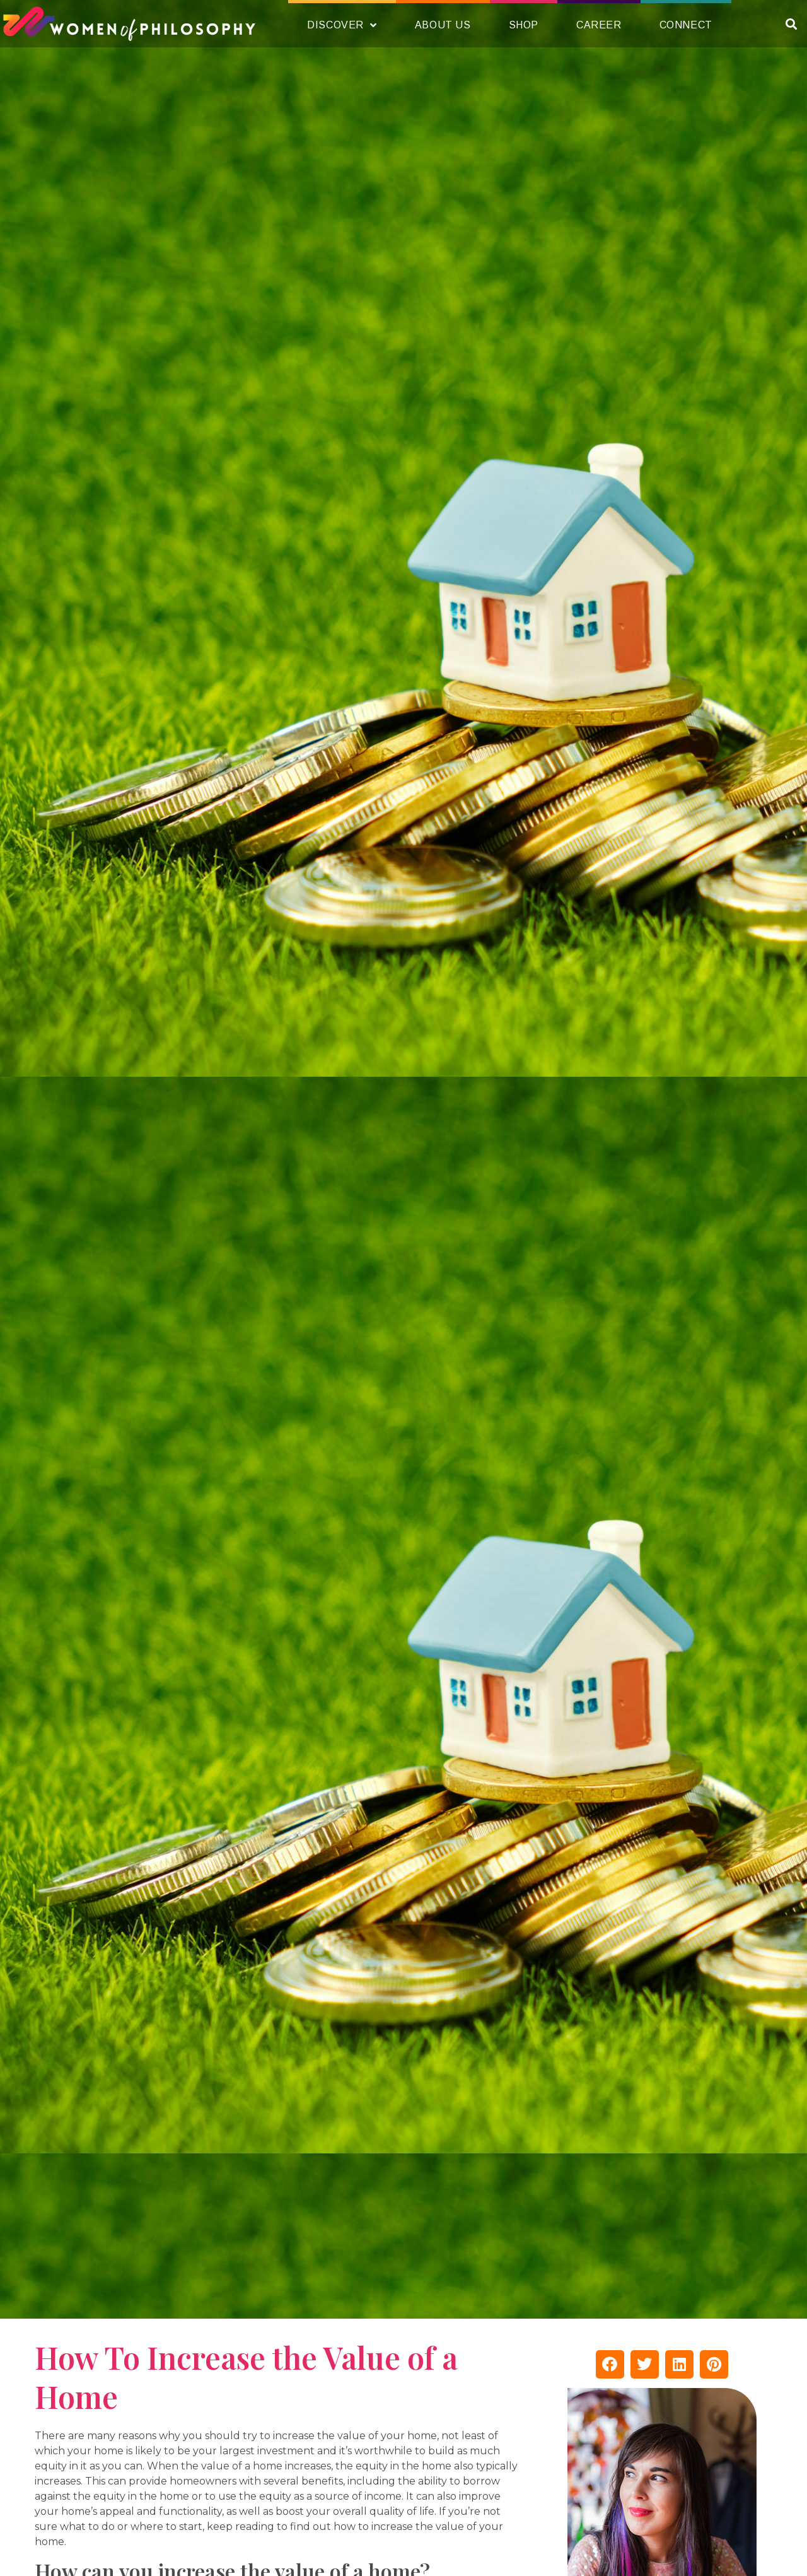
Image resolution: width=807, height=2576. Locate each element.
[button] (791, 23)
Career (599, 25)
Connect (685, 25)
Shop (523, 25)
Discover (341, 25)
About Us (443, 25)
